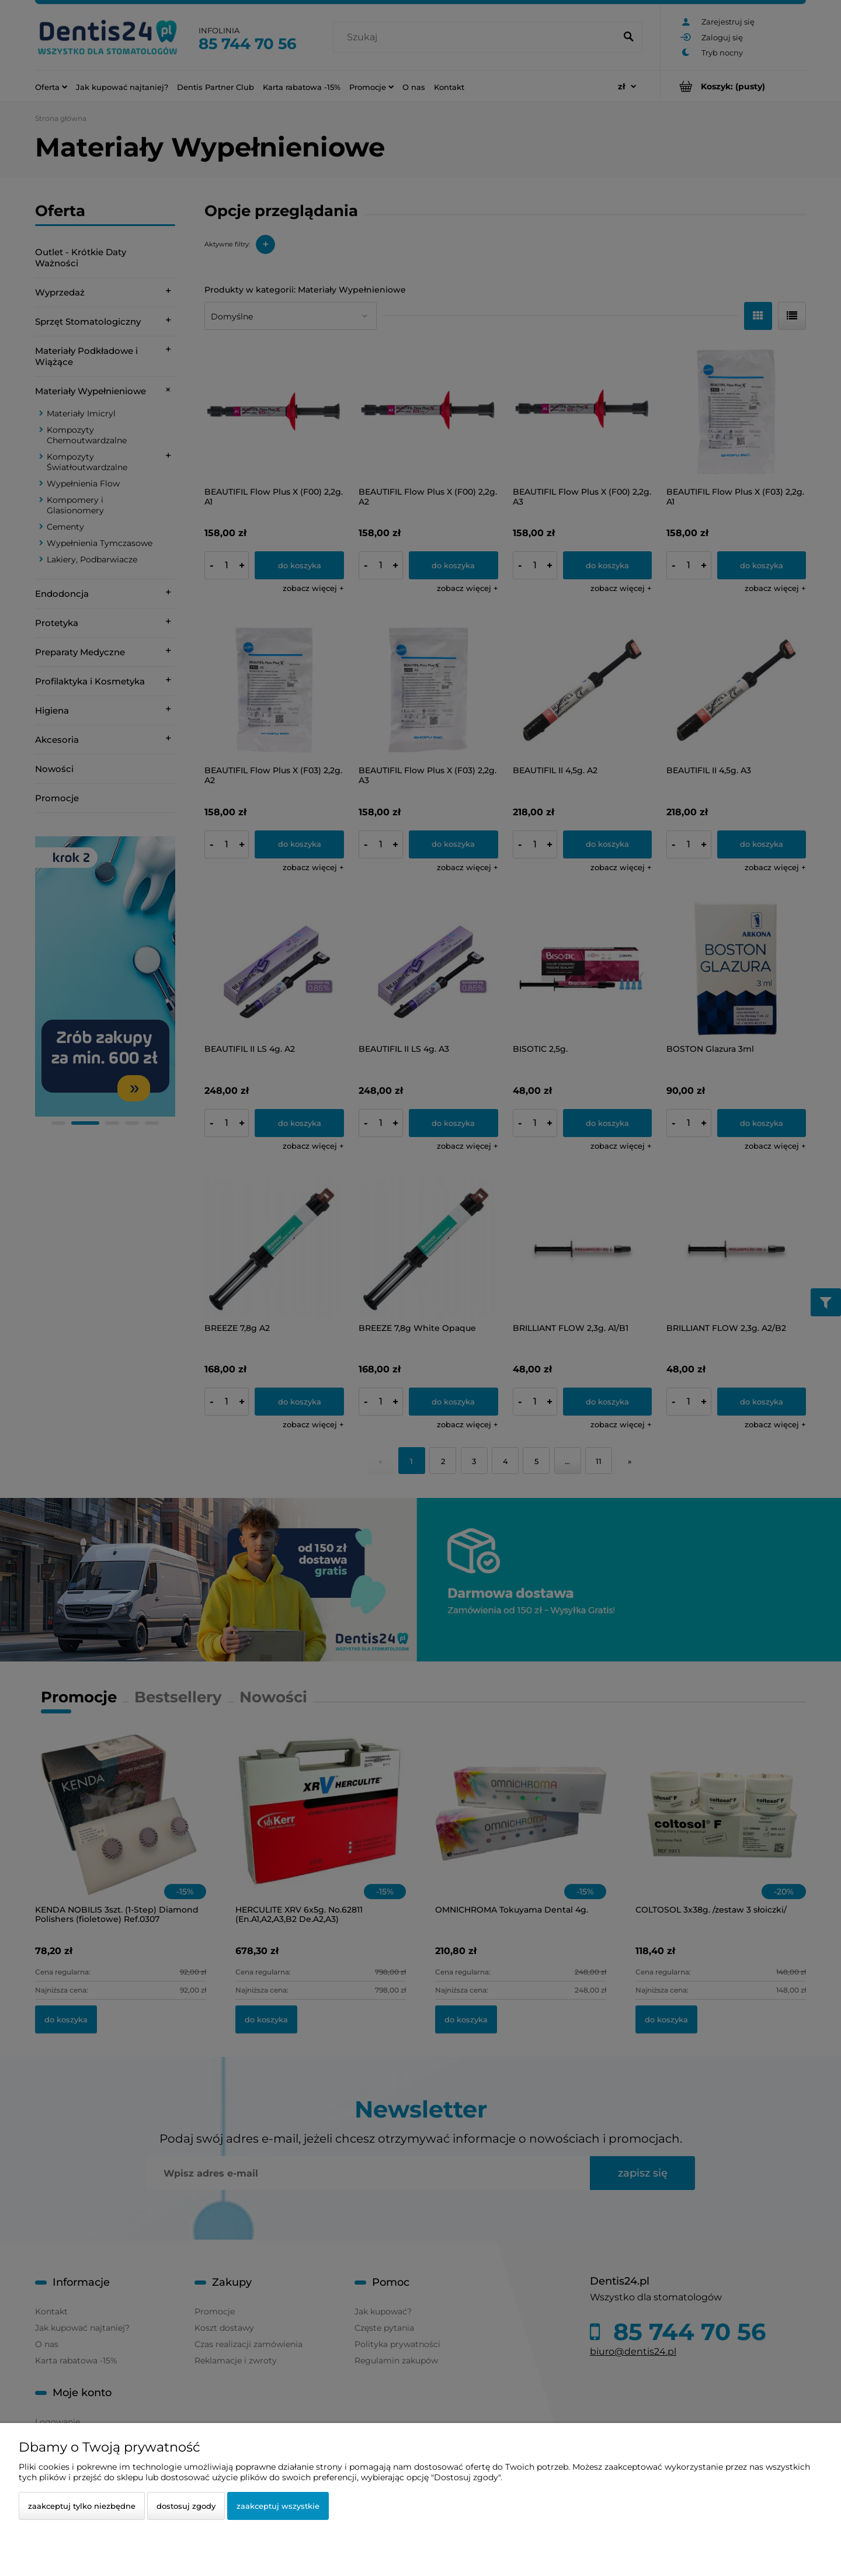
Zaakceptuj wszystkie (278, 2506)
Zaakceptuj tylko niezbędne (81, 2506)
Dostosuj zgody (186, 2506)
